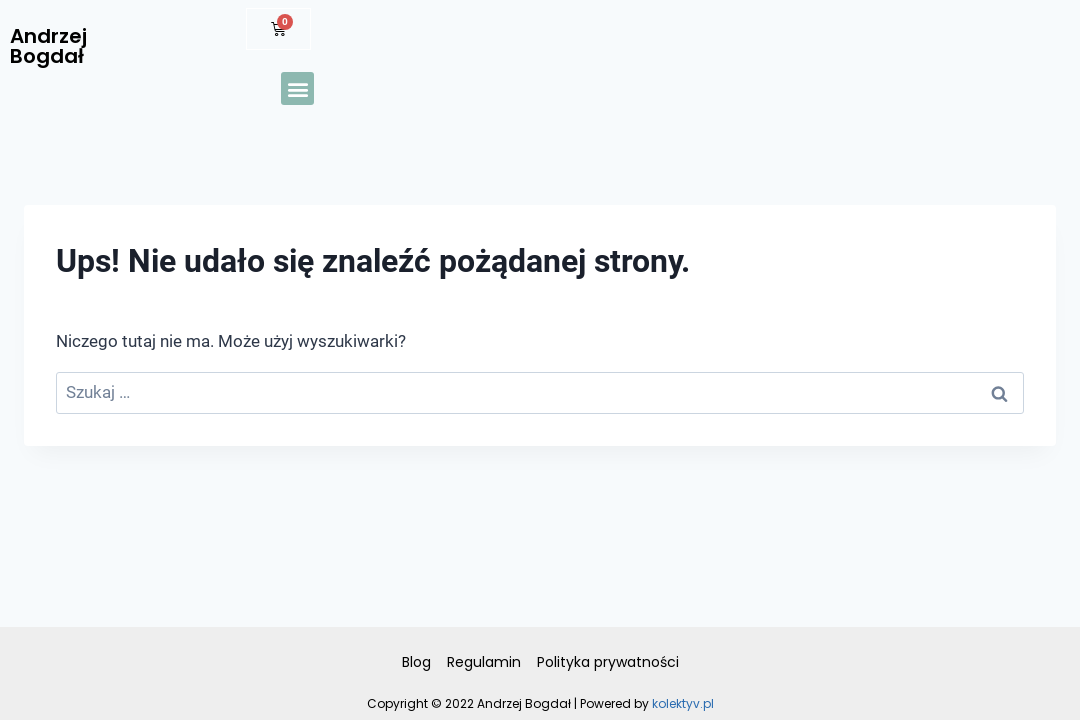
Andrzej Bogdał (48, 46)
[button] (297, 88)
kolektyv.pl (683, 703)
